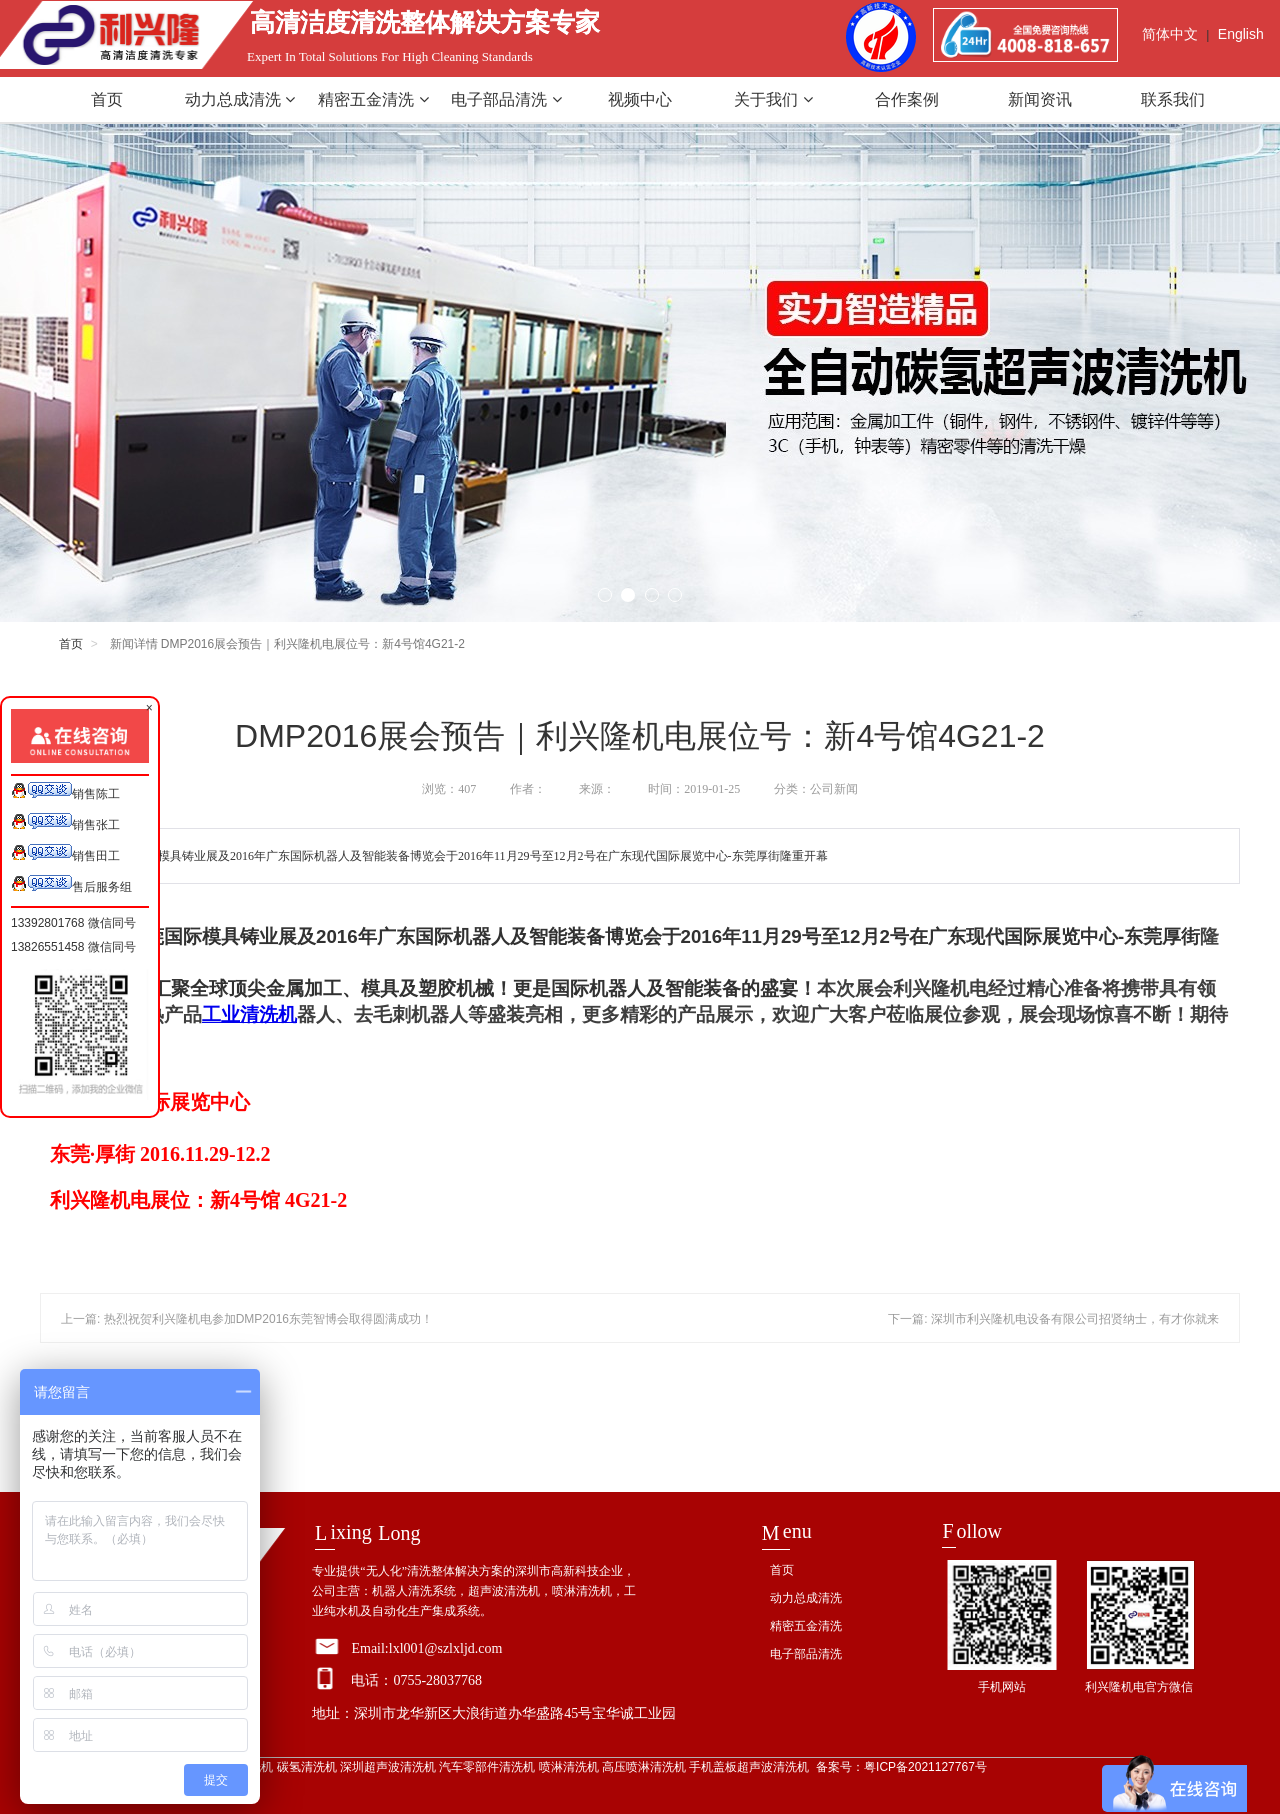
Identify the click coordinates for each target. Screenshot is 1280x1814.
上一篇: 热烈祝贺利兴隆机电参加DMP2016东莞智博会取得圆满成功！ (247, 1319)
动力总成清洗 (240, 99)
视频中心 (640, 99)
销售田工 (65, 853)
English (1241, 34)
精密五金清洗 (373, 99)
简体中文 (1170, 34)
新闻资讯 (1040, 99)
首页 (107, 99)
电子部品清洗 (506, 99)
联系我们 (1173, 99)
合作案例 (907, 99)
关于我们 (773, 99)
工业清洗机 (249, 1014)
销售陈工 (65, 791)
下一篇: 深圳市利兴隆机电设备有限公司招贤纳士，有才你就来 (1053, 1319)
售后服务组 (71, 884)
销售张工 (65, 822)
